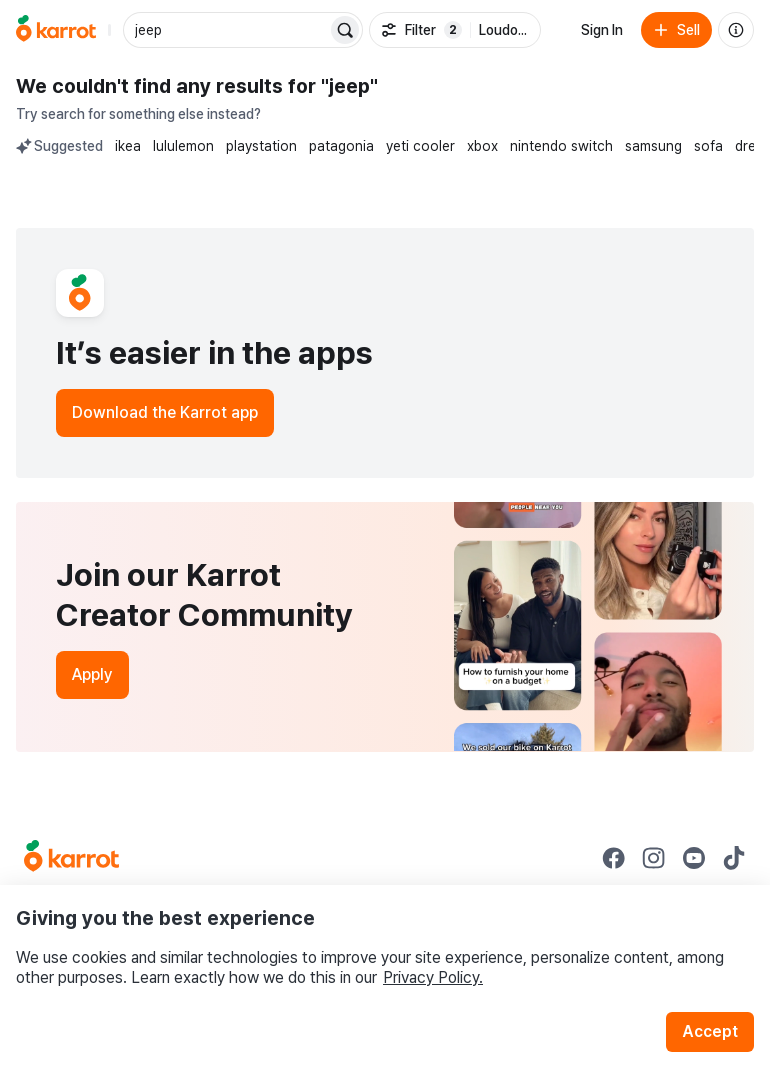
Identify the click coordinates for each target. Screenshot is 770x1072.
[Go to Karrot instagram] (654, 858)
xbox (482, 146)
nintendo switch (561, 146)
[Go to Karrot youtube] (694, 858)
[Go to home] (56, 30)
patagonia (341, 146)
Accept (710, 1031)
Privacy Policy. (433, 977)
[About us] (736, 30)
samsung (653, 146)
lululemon (183, 146)
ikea (128, 146)
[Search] (345, 30)
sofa (708, 146)
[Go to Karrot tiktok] (734, 858)
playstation (261, 146)
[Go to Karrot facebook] (614, 858)
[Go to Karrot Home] (71, 858)
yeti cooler (420, 146)
